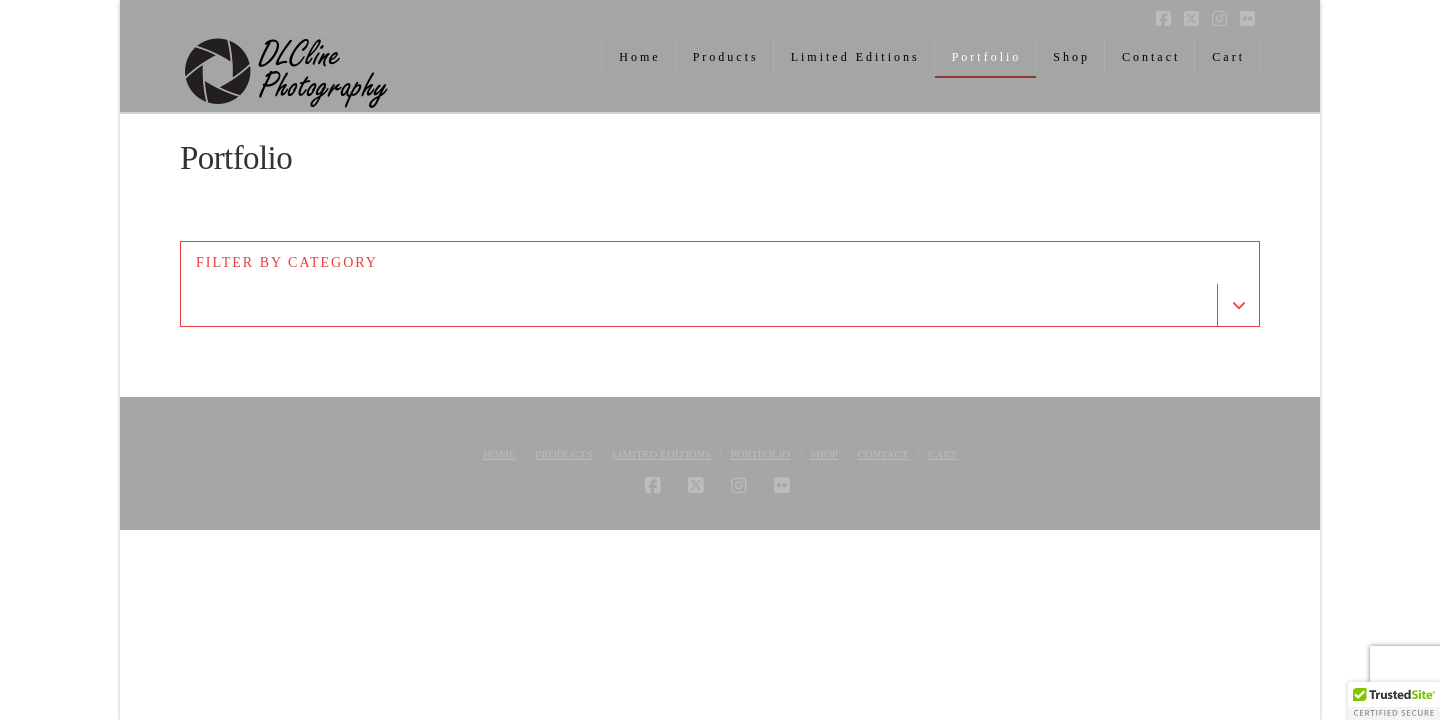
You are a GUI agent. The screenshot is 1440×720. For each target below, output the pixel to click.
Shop (824, 454)
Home (499, 454)
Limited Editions (661, 454)
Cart (942, 454)
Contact (883, 454)
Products (563, 454)
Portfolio (760, 454)
